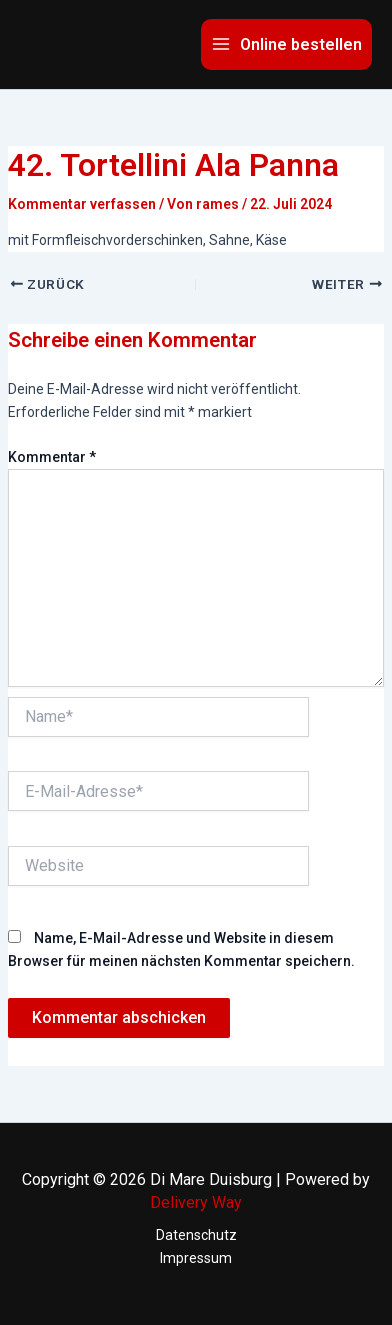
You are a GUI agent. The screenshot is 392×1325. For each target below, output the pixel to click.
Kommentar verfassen (82, 204)
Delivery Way (196, 1202)
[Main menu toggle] (286, 44)
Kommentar (52, 457)
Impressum (196, 1258)
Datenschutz (196, 1235)
